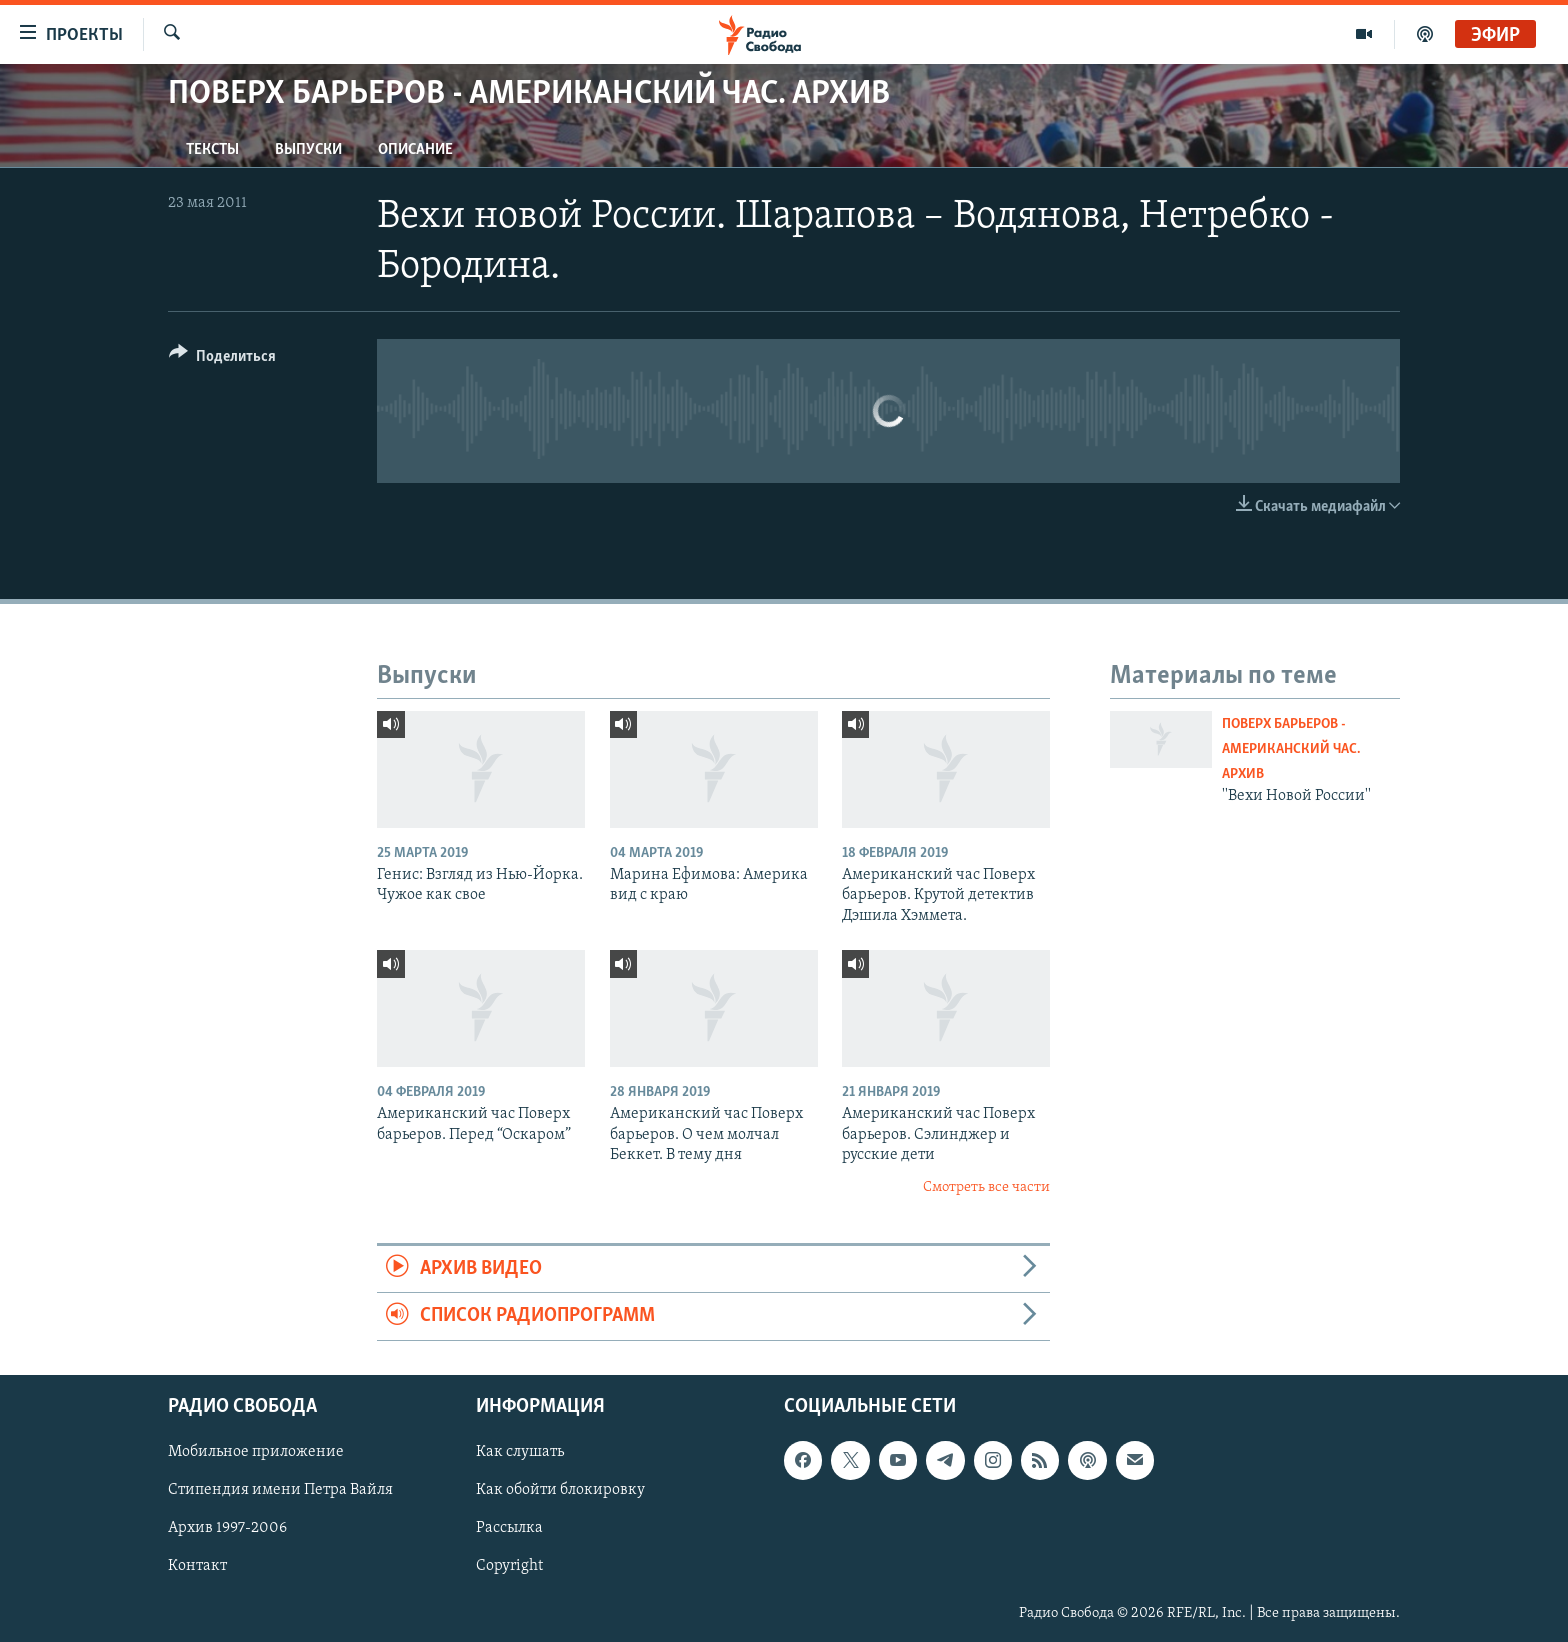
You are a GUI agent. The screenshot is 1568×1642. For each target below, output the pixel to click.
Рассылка (509, 1528)
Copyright (509, 1566)
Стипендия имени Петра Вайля (280, 1490)
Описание (415, 150)
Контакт (197, 1566)
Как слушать (520, 1452)
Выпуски (308, 150)
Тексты (212, 150)
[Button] (222, 359)
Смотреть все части (986, 1187)
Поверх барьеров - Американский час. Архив (1291, 749)
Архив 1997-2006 (227, 1528)
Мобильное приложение (256, 1452)
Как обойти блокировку (560, 1490)
